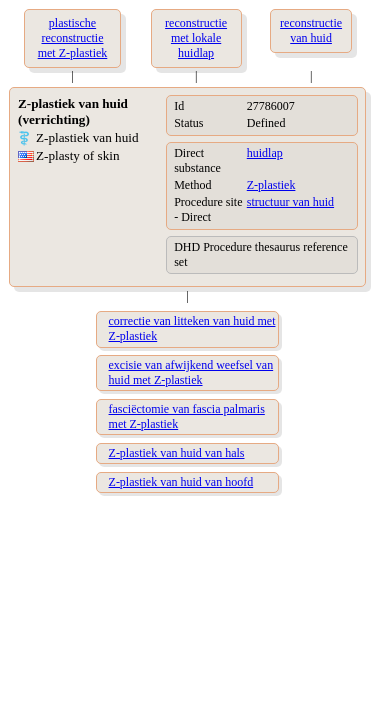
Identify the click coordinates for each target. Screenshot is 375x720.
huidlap (265, 153)
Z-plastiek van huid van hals (177, 453)
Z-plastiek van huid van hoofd (181, 482)
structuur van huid (290, 202)
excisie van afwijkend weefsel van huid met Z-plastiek (191, 372)
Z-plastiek (271, 185)
